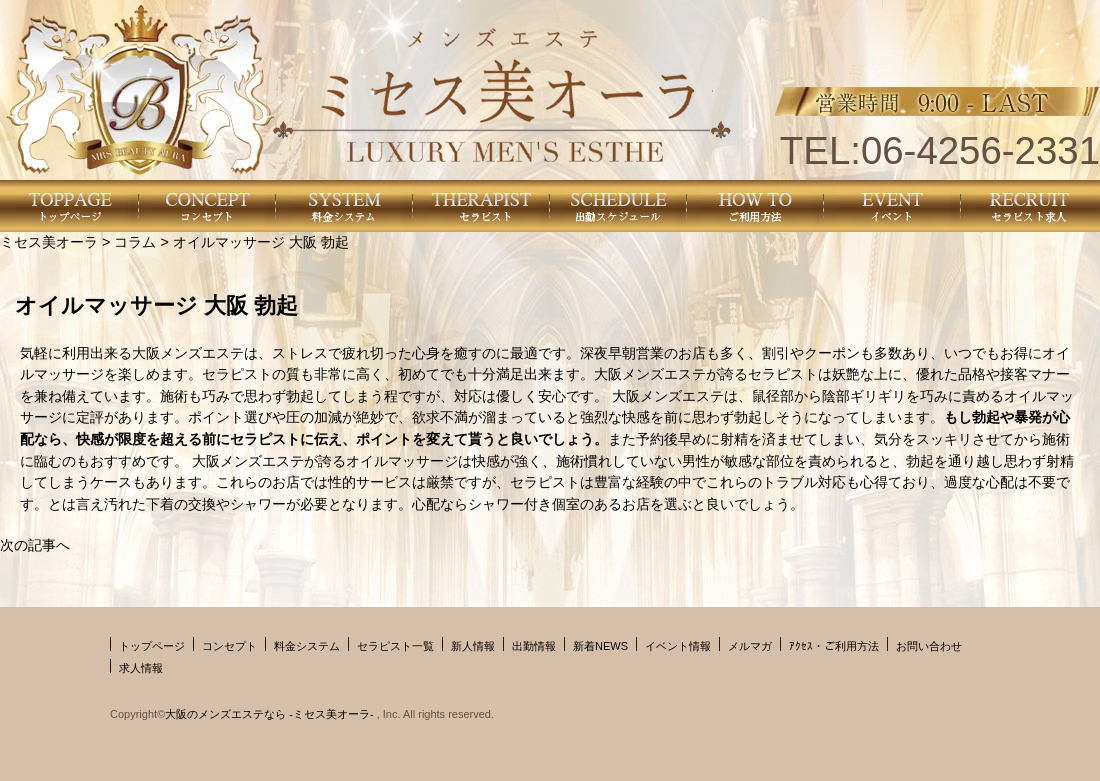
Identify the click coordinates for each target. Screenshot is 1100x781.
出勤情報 (534, 646)
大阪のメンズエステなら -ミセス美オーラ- (270, 714)
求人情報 (141, 668)
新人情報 (473, 646)
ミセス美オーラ (49, 242)
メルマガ (750, 646)
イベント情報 (678, 646)
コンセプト (229, 646)
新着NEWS (600, 646)
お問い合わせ (929, 646)
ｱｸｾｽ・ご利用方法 (834, 646)
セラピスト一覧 (395, 646)
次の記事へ (35, 545)
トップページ (152, 646)
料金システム (307, 646)
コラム (135, 242)
